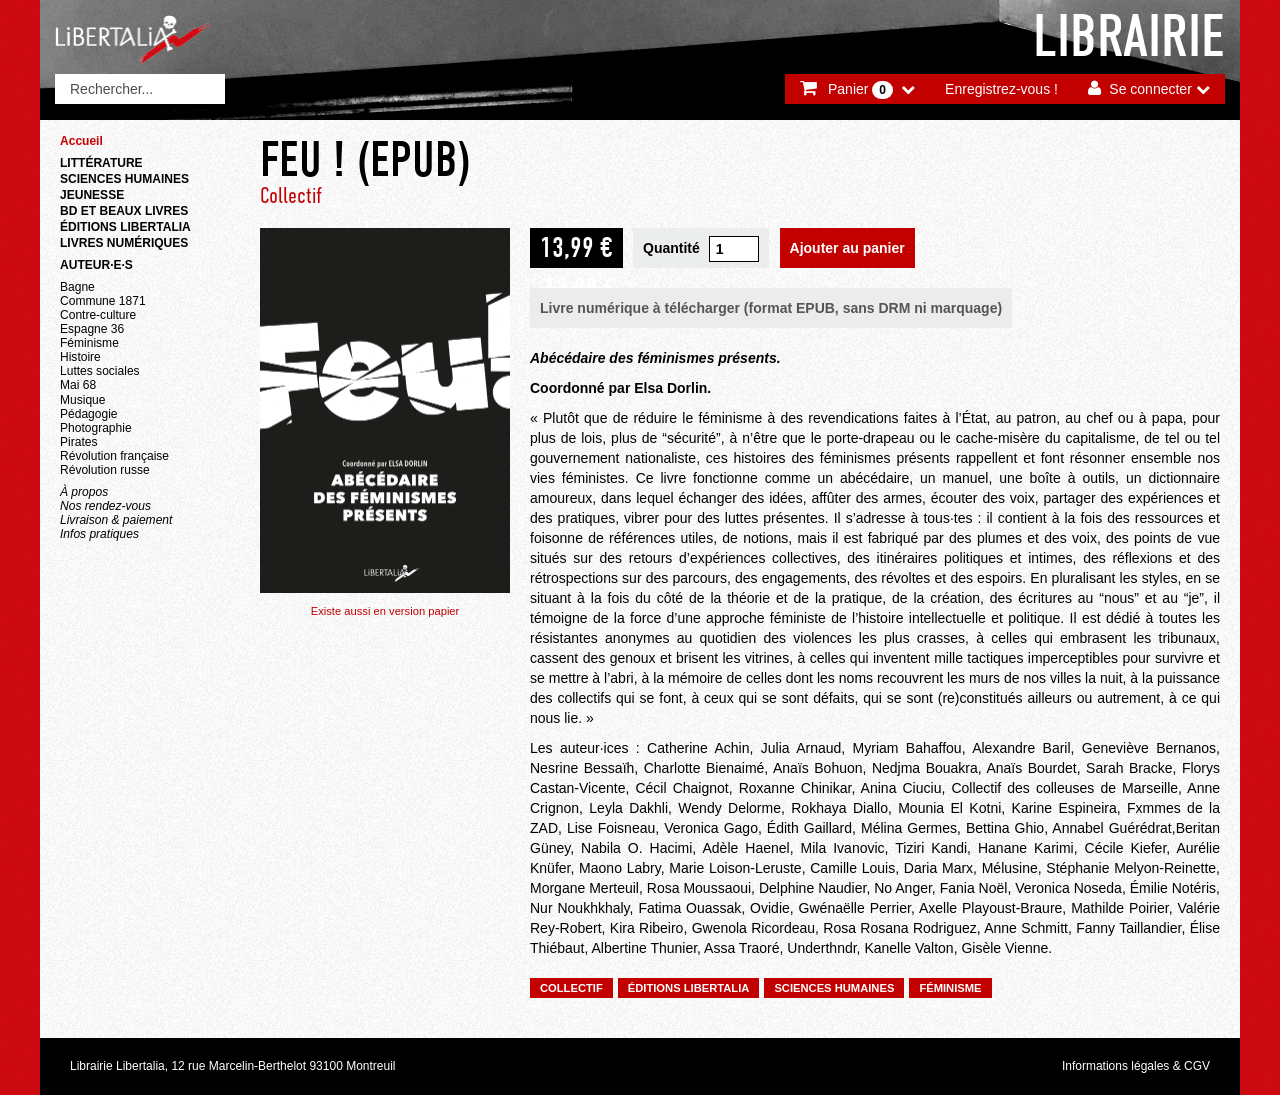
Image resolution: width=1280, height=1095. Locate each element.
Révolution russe (105, 470)
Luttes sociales (100, 371)
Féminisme (89, 343)
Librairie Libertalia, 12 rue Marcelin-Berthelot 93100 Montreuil (233, 1066)
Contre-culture (98, 315)
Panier (860, 90)
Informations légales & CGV (1136, 1066)
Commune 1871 (103, 301)
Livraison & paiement (116, 520)
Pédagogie (89, 414)
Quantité (671, 248)
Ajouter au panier (847, 248)
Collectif (291, 195)
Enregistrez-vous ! (1001, 89)
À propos (84, 492)
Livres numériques (124, 243)
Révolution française (114, 456)
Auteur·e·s (96, 265)
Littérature (101, 163)
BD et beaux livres (124, 211)
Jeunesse (92, 195)
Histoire (80, 357)
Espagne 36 (92, 329)
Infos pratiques (99, 534)
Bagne (77, 287)
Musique (82, 400)
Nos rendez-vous (105, 506)
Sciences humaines (124, 179)
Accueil (81, 141)
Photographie (96, 428)
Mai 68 (78, 385)
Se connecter (1150, 89)
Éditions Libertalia (125, 227)
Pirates (78, 442)
